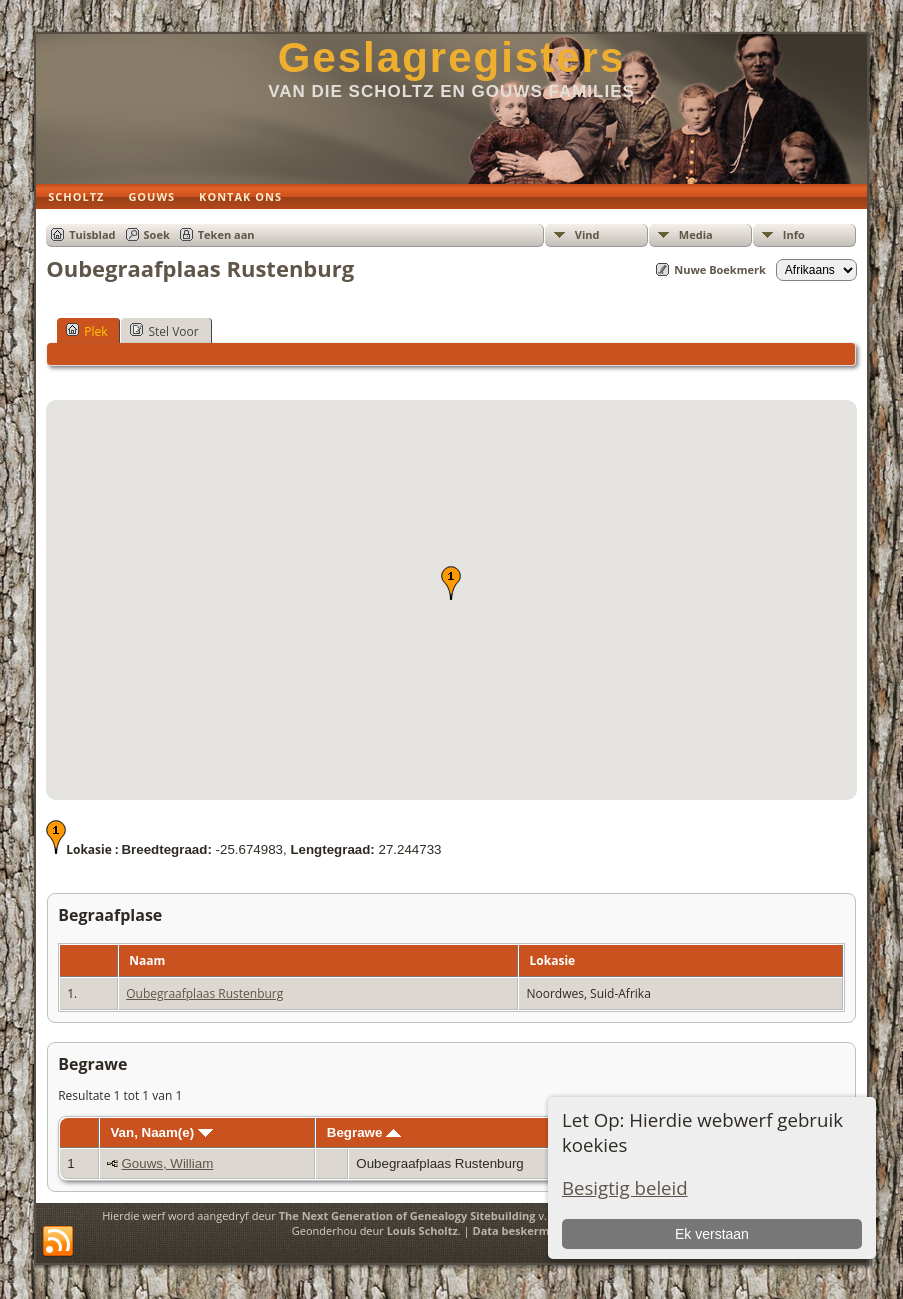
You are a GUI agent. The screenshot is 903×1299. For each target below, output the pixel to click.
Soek (157, 234)
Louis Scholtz (422, 1230)
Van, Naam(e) (161, 1132)
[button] (451, 583)
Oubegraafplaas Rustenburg (204, 993)
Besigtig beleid (625, 1187)
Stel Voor (164, 331)
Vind (587, 234)
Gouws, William (167, 1163)
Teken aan (226, 234)
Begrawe (364, 1132)
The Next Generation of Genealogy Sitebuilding (407, 1215)
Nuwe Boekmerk (720, 269)
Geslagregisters (452, 57)
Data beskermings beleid (541, 1230)
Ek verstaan (712, 1234)
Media (696, 234)
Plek (86, 331)
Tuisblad (92, 234)
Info (794, 234)
